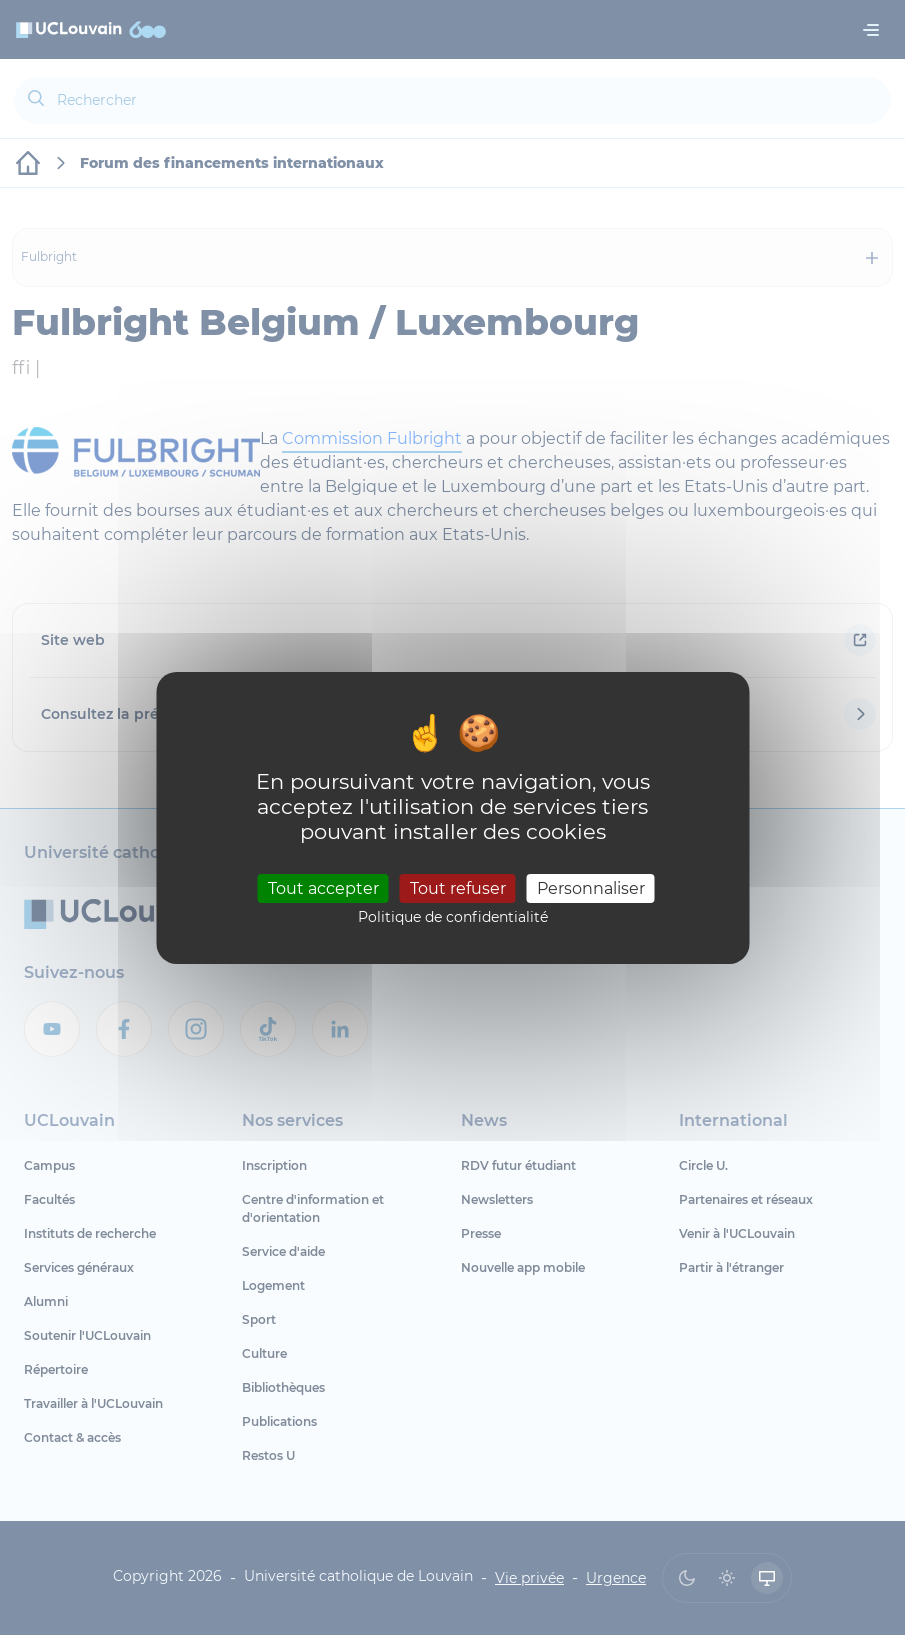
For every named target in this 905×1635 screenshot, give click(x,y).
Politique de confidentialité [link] (453, 917)
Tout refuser (458, 888)
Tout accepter (323, 888)
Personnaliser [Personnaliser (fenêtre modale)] (591, 888)
